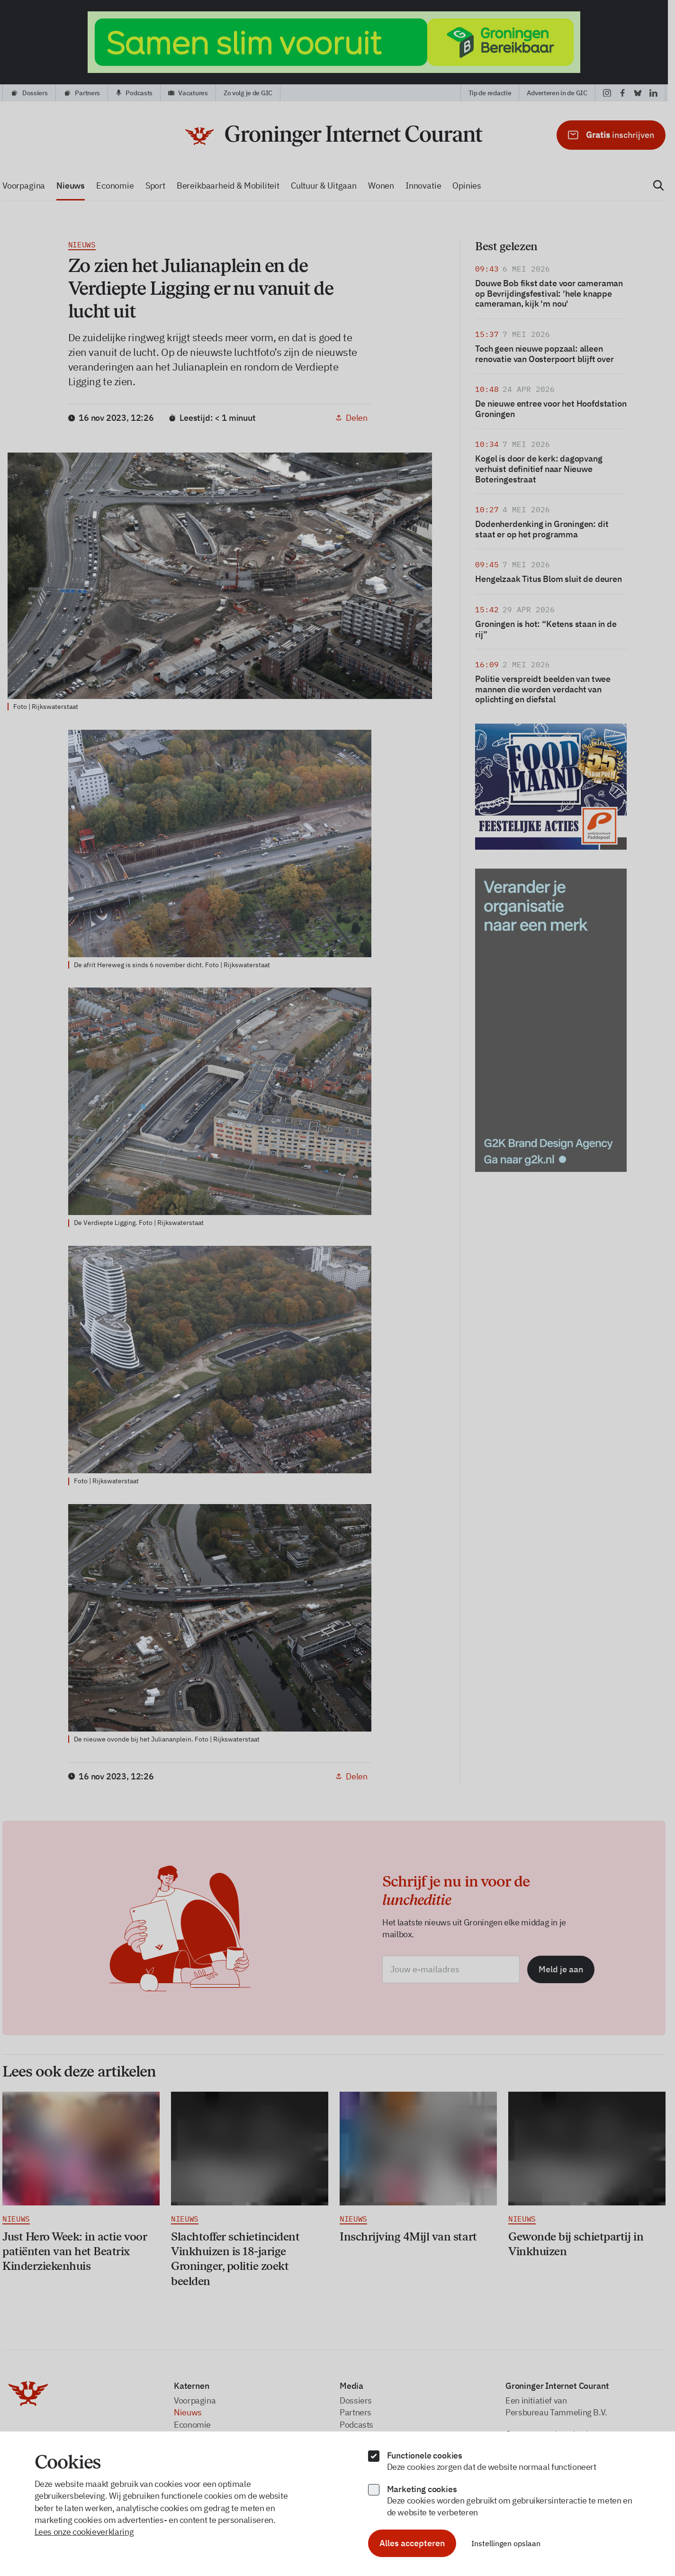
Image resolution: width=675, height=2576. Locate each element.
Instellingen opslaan (505, 2543)
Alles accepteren (412, 2543)
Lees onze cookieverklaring (84, 2531)
